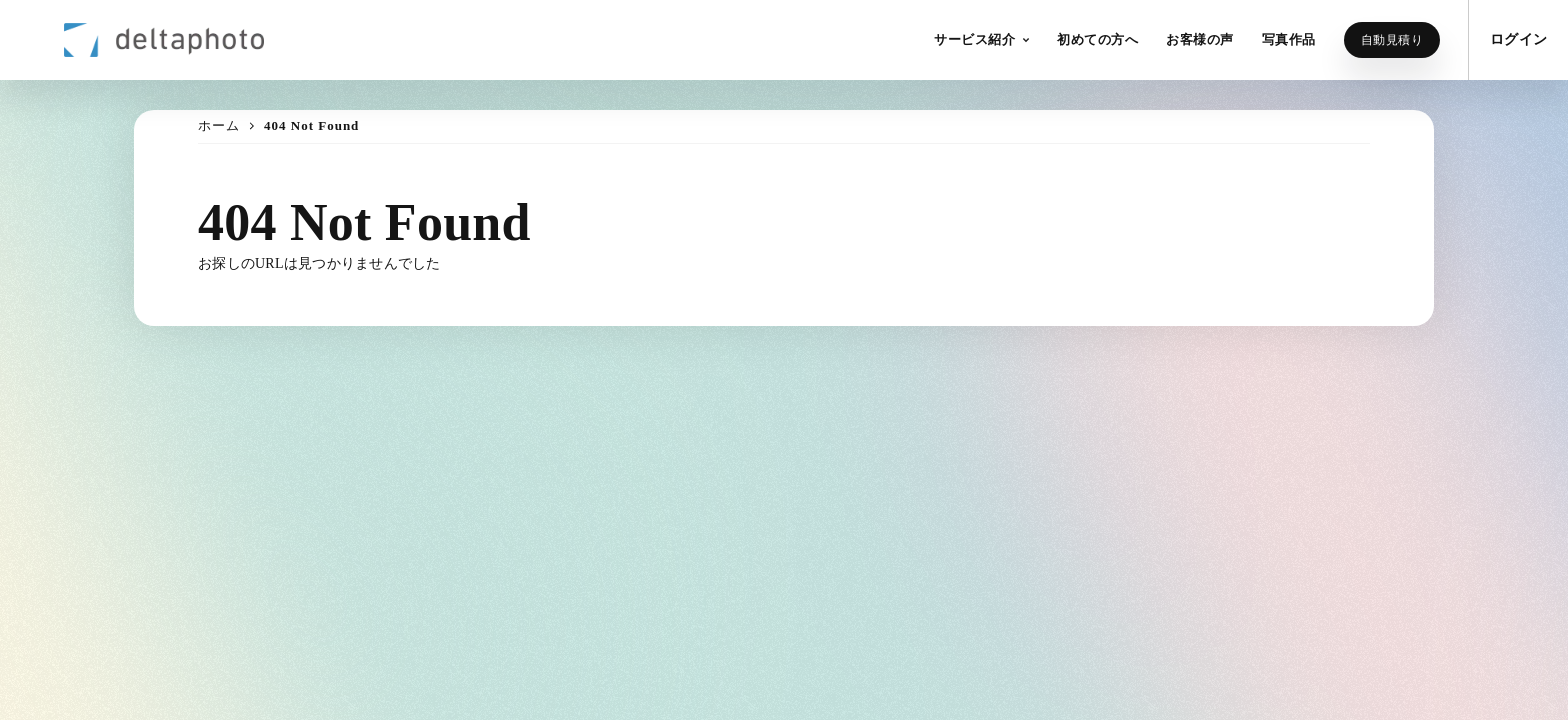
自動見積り (1392, 40)
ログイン (1518, 39)
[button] (981, 40)
